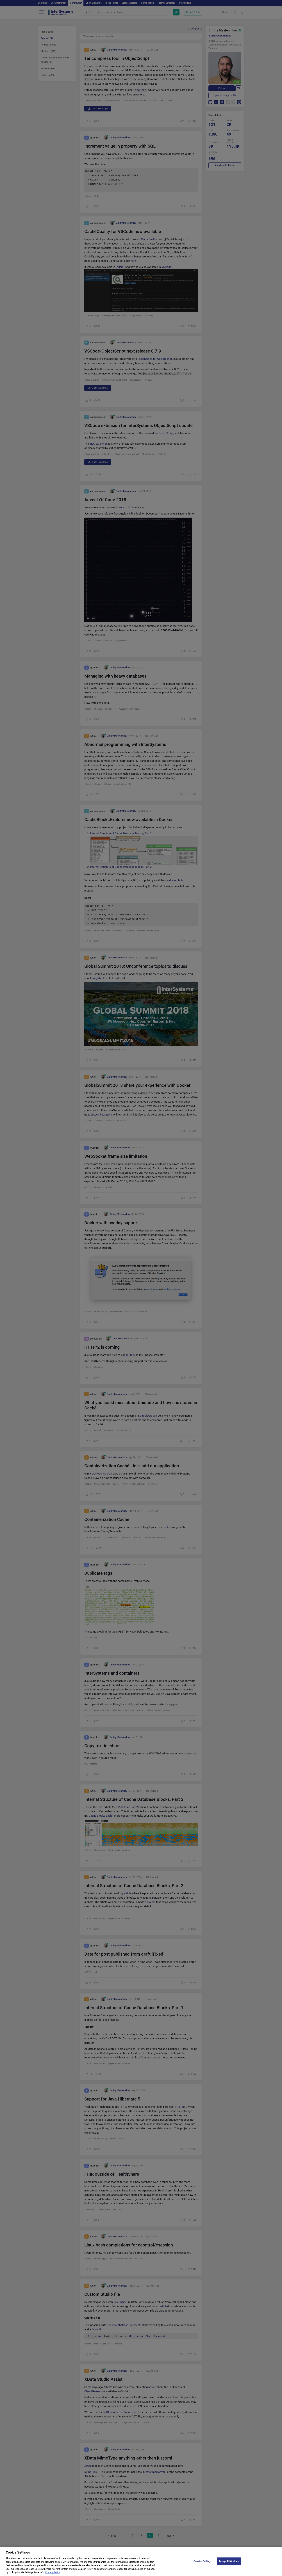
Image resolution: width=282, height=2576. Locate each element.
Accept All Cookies (229, 2561)
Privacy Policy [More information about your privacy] (52, 2572)
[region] (141, 2561)
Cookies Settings (202, 2561)
